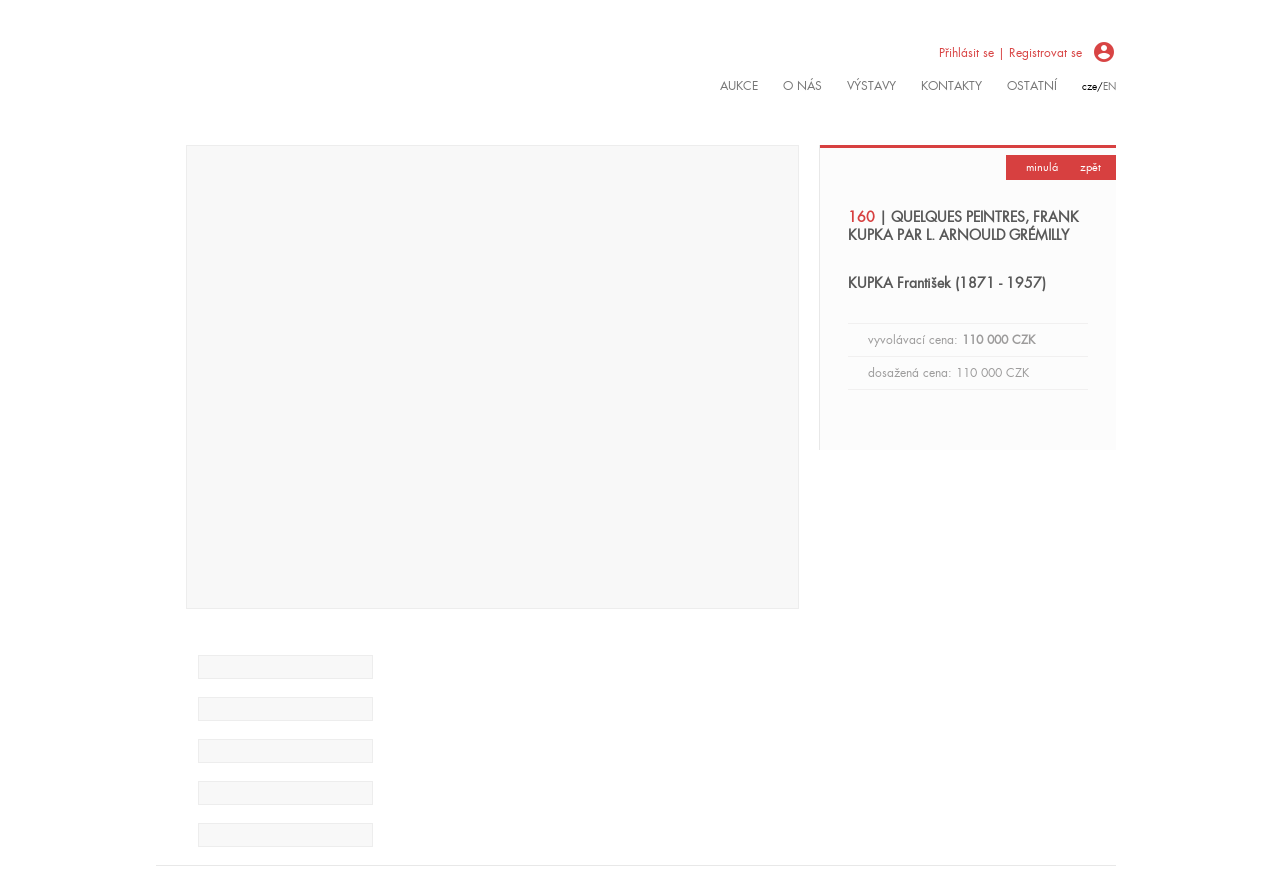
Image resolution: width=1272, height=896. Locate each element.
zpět (1090, 167)
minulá (1042, 167)
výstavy (871, 86)
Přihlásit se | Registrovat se (1010, 53)
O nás (802, 86)
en (1109, 86)
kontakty (951, 86)
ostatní (1032, 86)
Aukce (739, 86)
